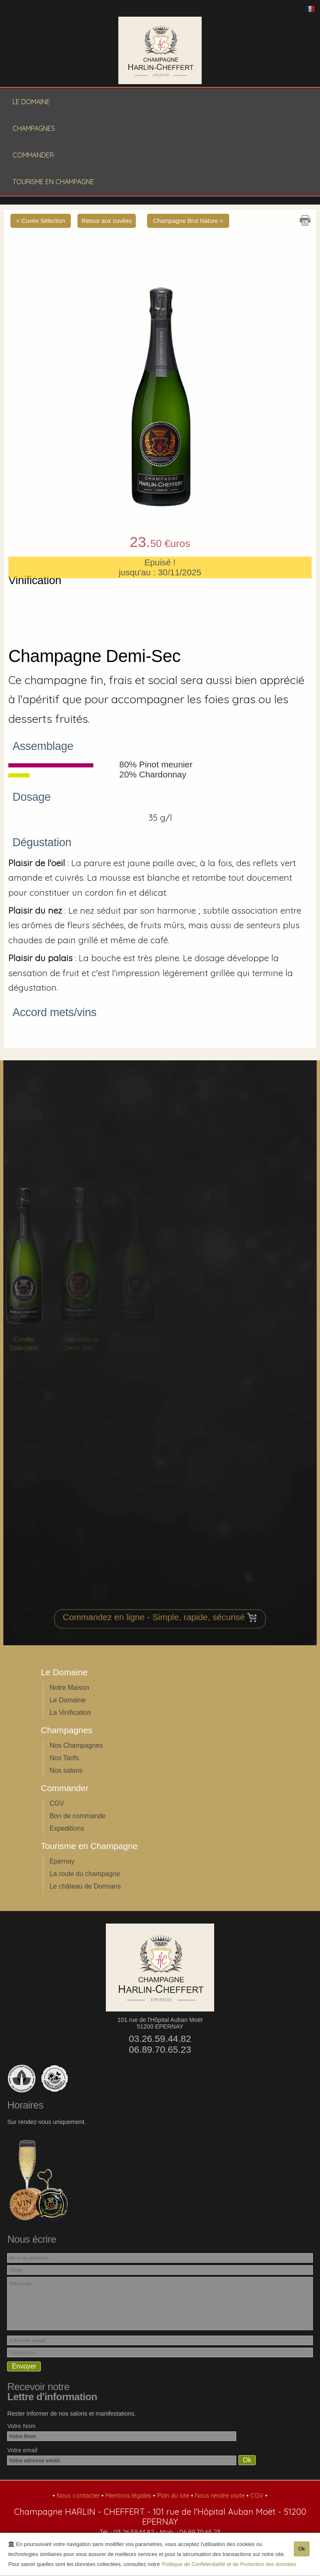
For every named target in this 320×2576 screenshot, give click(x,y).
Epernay (62, 1861)
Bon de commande (77, 1815)
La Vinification (70, 1712)
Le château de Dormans (85, 1886)
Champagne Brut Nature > (188, 220)
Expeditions (67, 1828)
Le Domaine (31, 101)
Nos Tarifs (64, 1757)
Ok (301, 2552)
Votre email (22, 2450)
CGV (57, 1803)
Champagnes (33, 128)
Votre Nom (21, 2426)
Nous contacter (79, 2495)
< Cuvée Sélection (41, 220)
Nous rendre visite (220, 2495)
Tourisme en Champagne (53, 181)
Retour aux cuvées (107, 220)
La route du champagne (85, 1873)
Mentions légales (129, 2495)
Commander (33, 155)
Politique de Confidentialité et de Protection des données (229, 2567)
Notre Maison (69, 1687)
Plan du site (174, 2495)
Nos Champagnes (76, 1745)
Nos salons (66, 1770)
